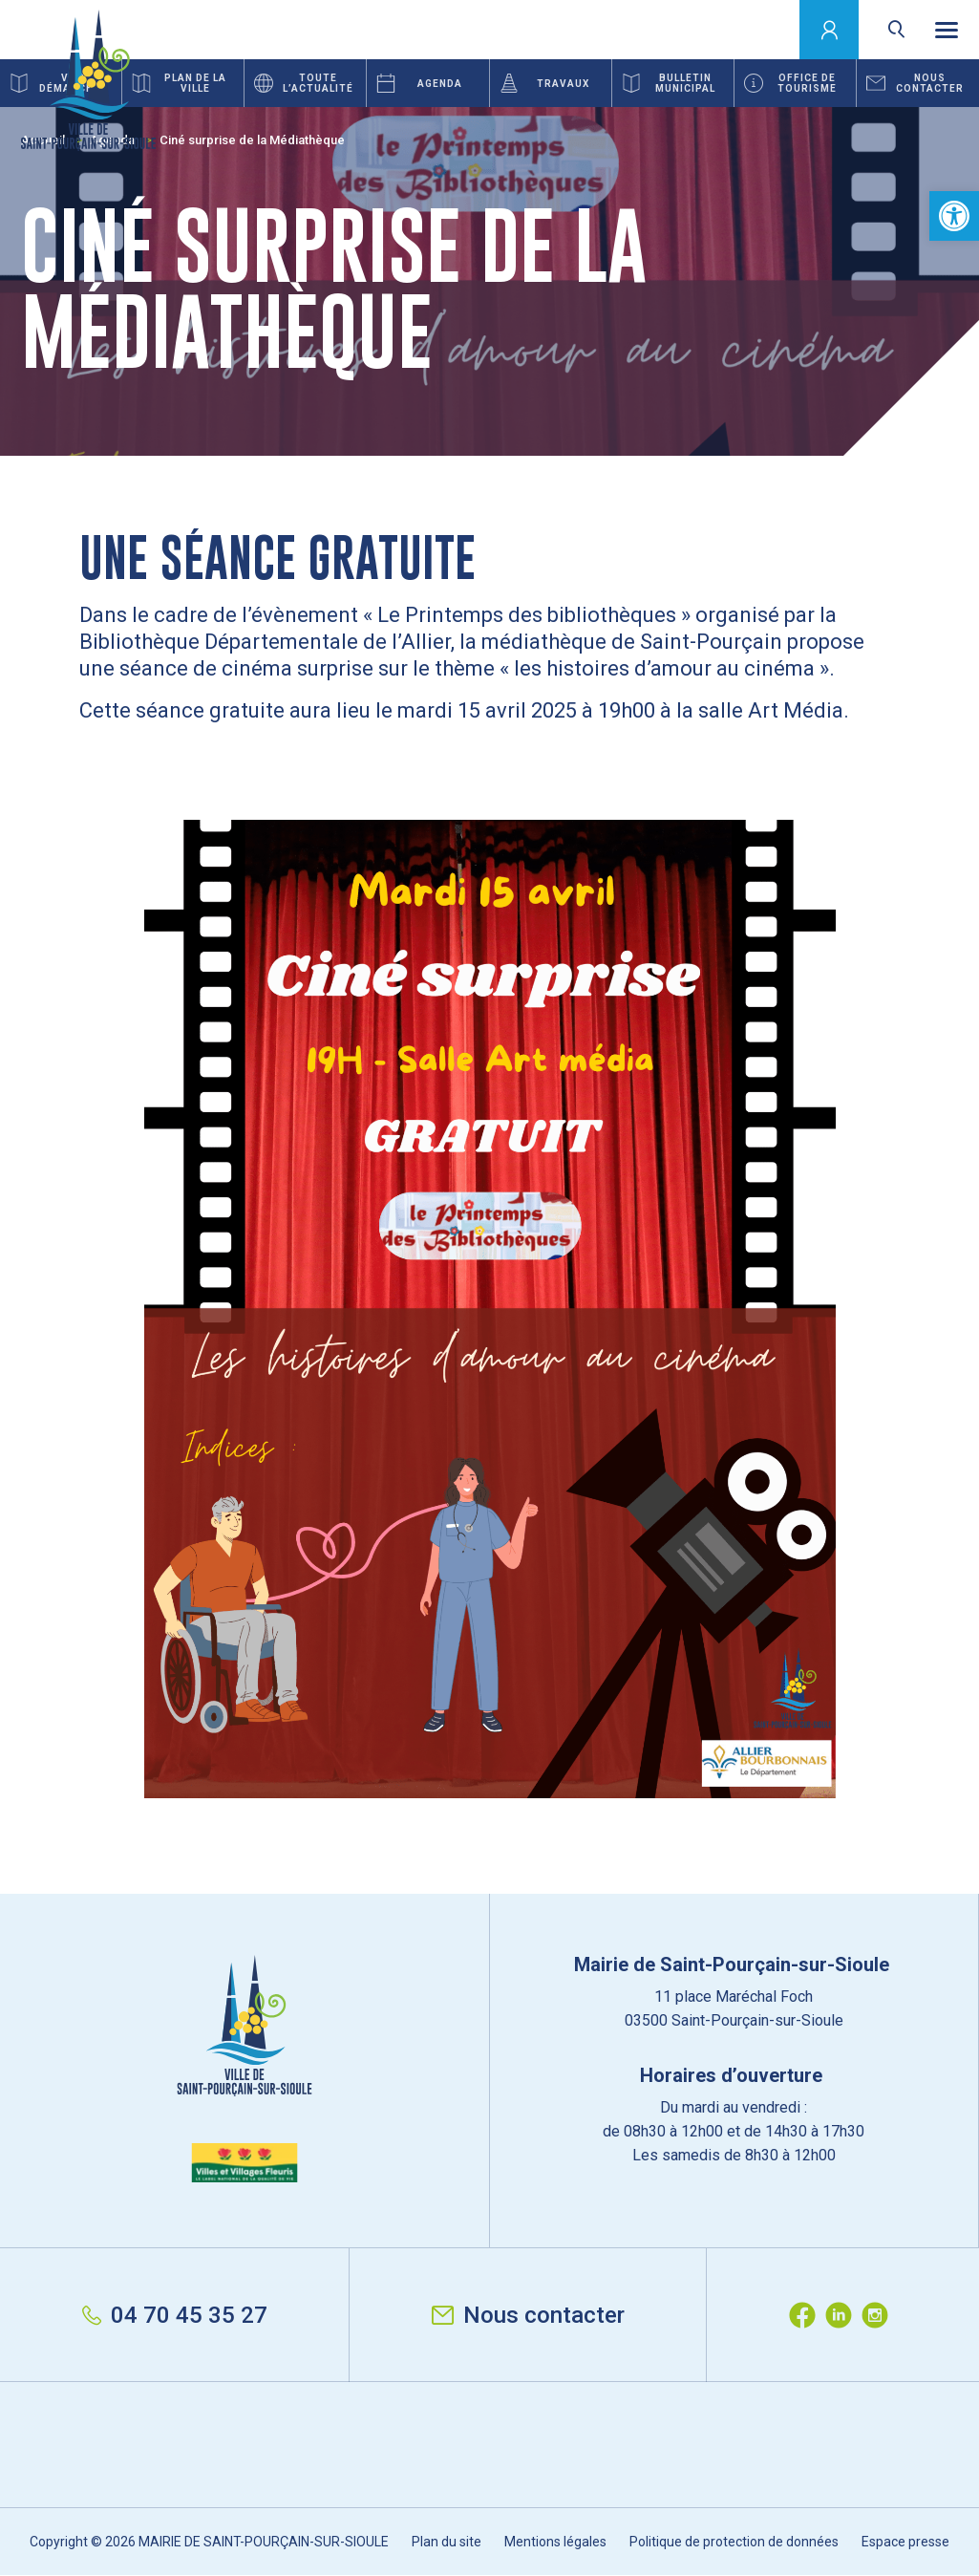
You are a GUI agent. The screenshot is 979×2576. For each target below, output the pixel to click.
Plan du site (446, 2541)
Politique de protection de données (734, 2541)
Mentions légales (555, 2541)
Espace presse (905, 2541)
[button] (954, 216)
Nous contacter (528, 2315)
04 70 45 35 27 (174, 2315)
